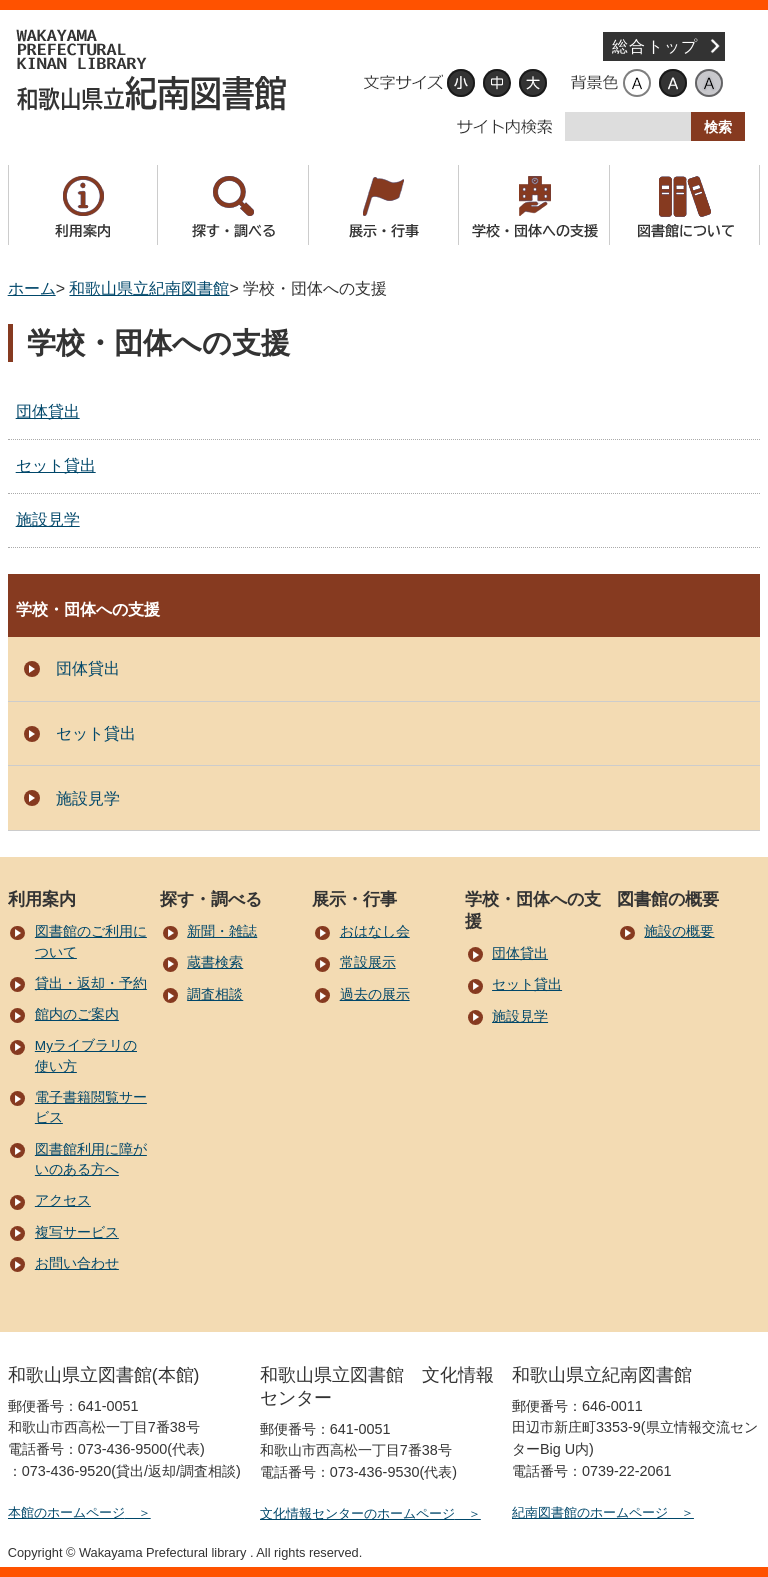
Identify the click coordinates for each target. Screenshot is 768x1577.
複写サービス (77, 1232)
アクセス (63, 1200)
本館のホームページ (66, 1512)
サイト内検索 (505, 127)
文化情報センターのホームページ (357, 1513)
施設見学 (48, 519)
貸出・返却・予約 (91, 983)
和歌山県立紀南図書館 (153, 70)
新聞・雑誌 (222, 931)
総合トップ (655, 46)
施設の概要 (679, 931)
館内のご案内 (77, 1014)
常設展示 (368, 962)
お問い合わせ (77, 1263)
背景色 (594, 83)
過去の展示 (375, 994)
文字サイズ (403, 83)
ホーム (32, 288)
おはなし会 (375, 931)
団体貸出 (48, 411)
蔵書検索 (215, 962)
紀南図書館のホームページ (590, 1512)
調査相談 (215, 994)
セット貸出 (56, 465)
